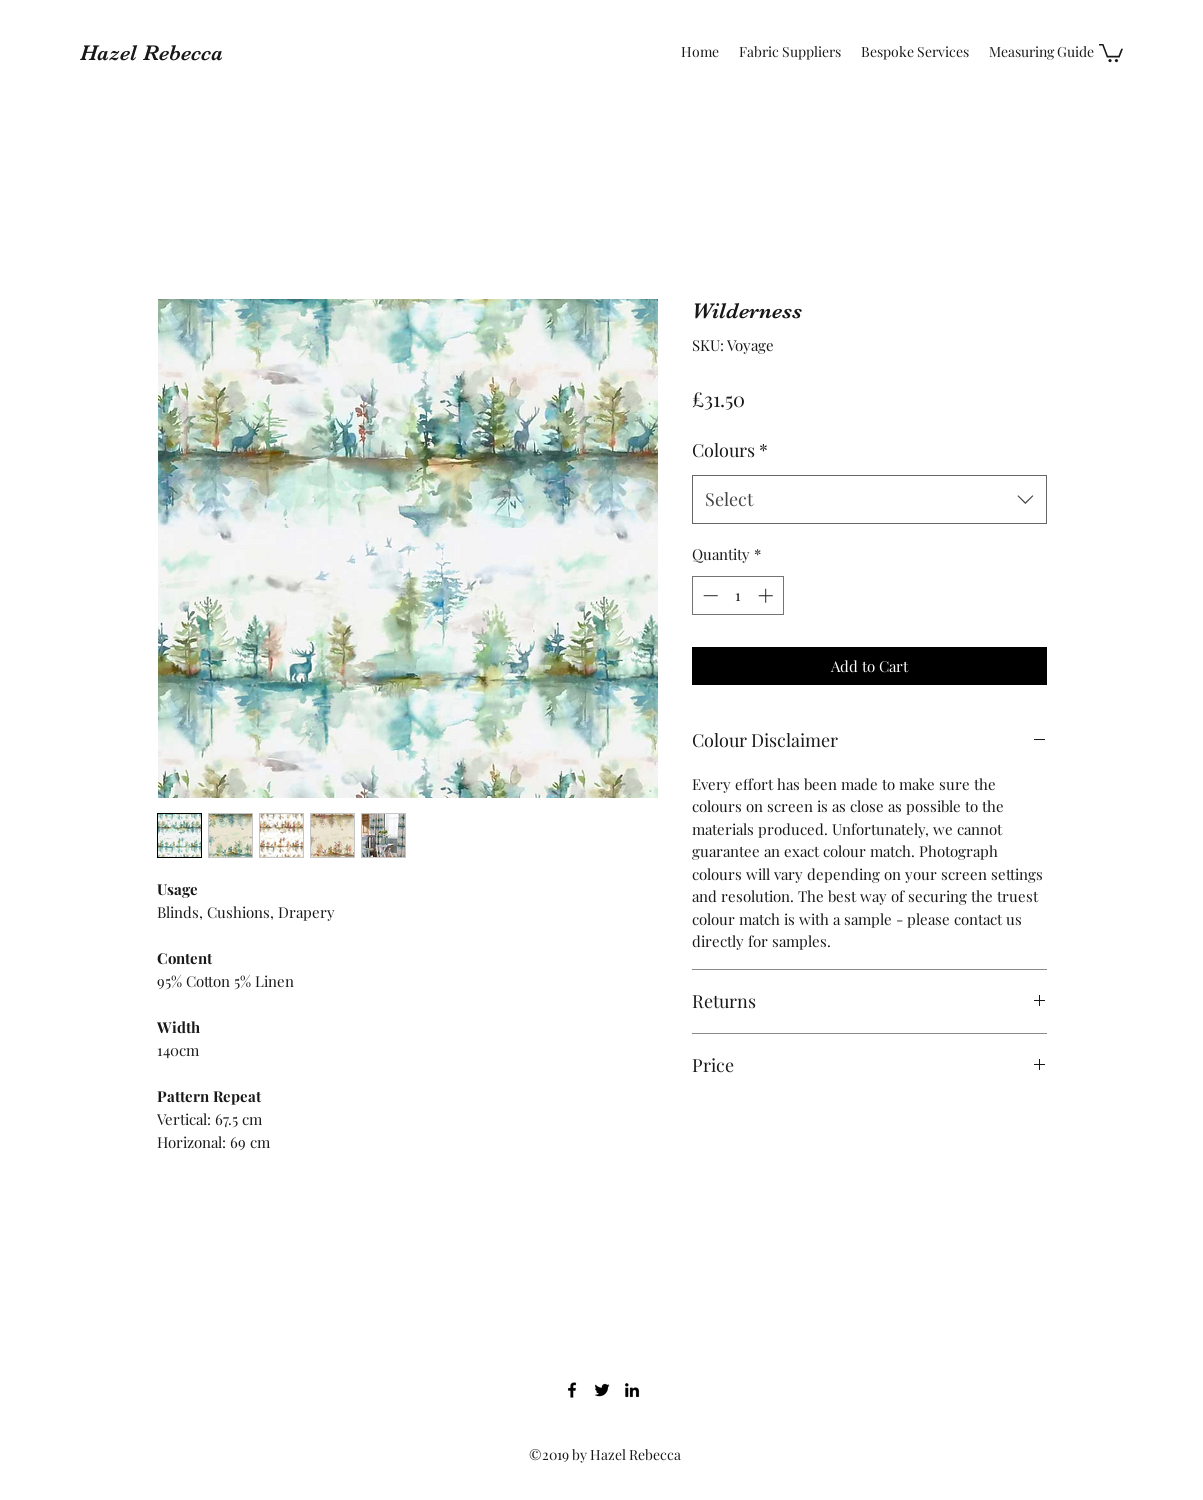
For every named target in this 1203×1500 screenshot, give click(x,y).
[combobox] (869, 500)
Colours (730, 450)
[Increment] (767, 595)
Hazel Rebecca (151, 52)
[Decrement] (708, 595)
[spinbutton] (737, 595)
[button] (1111, 52)
